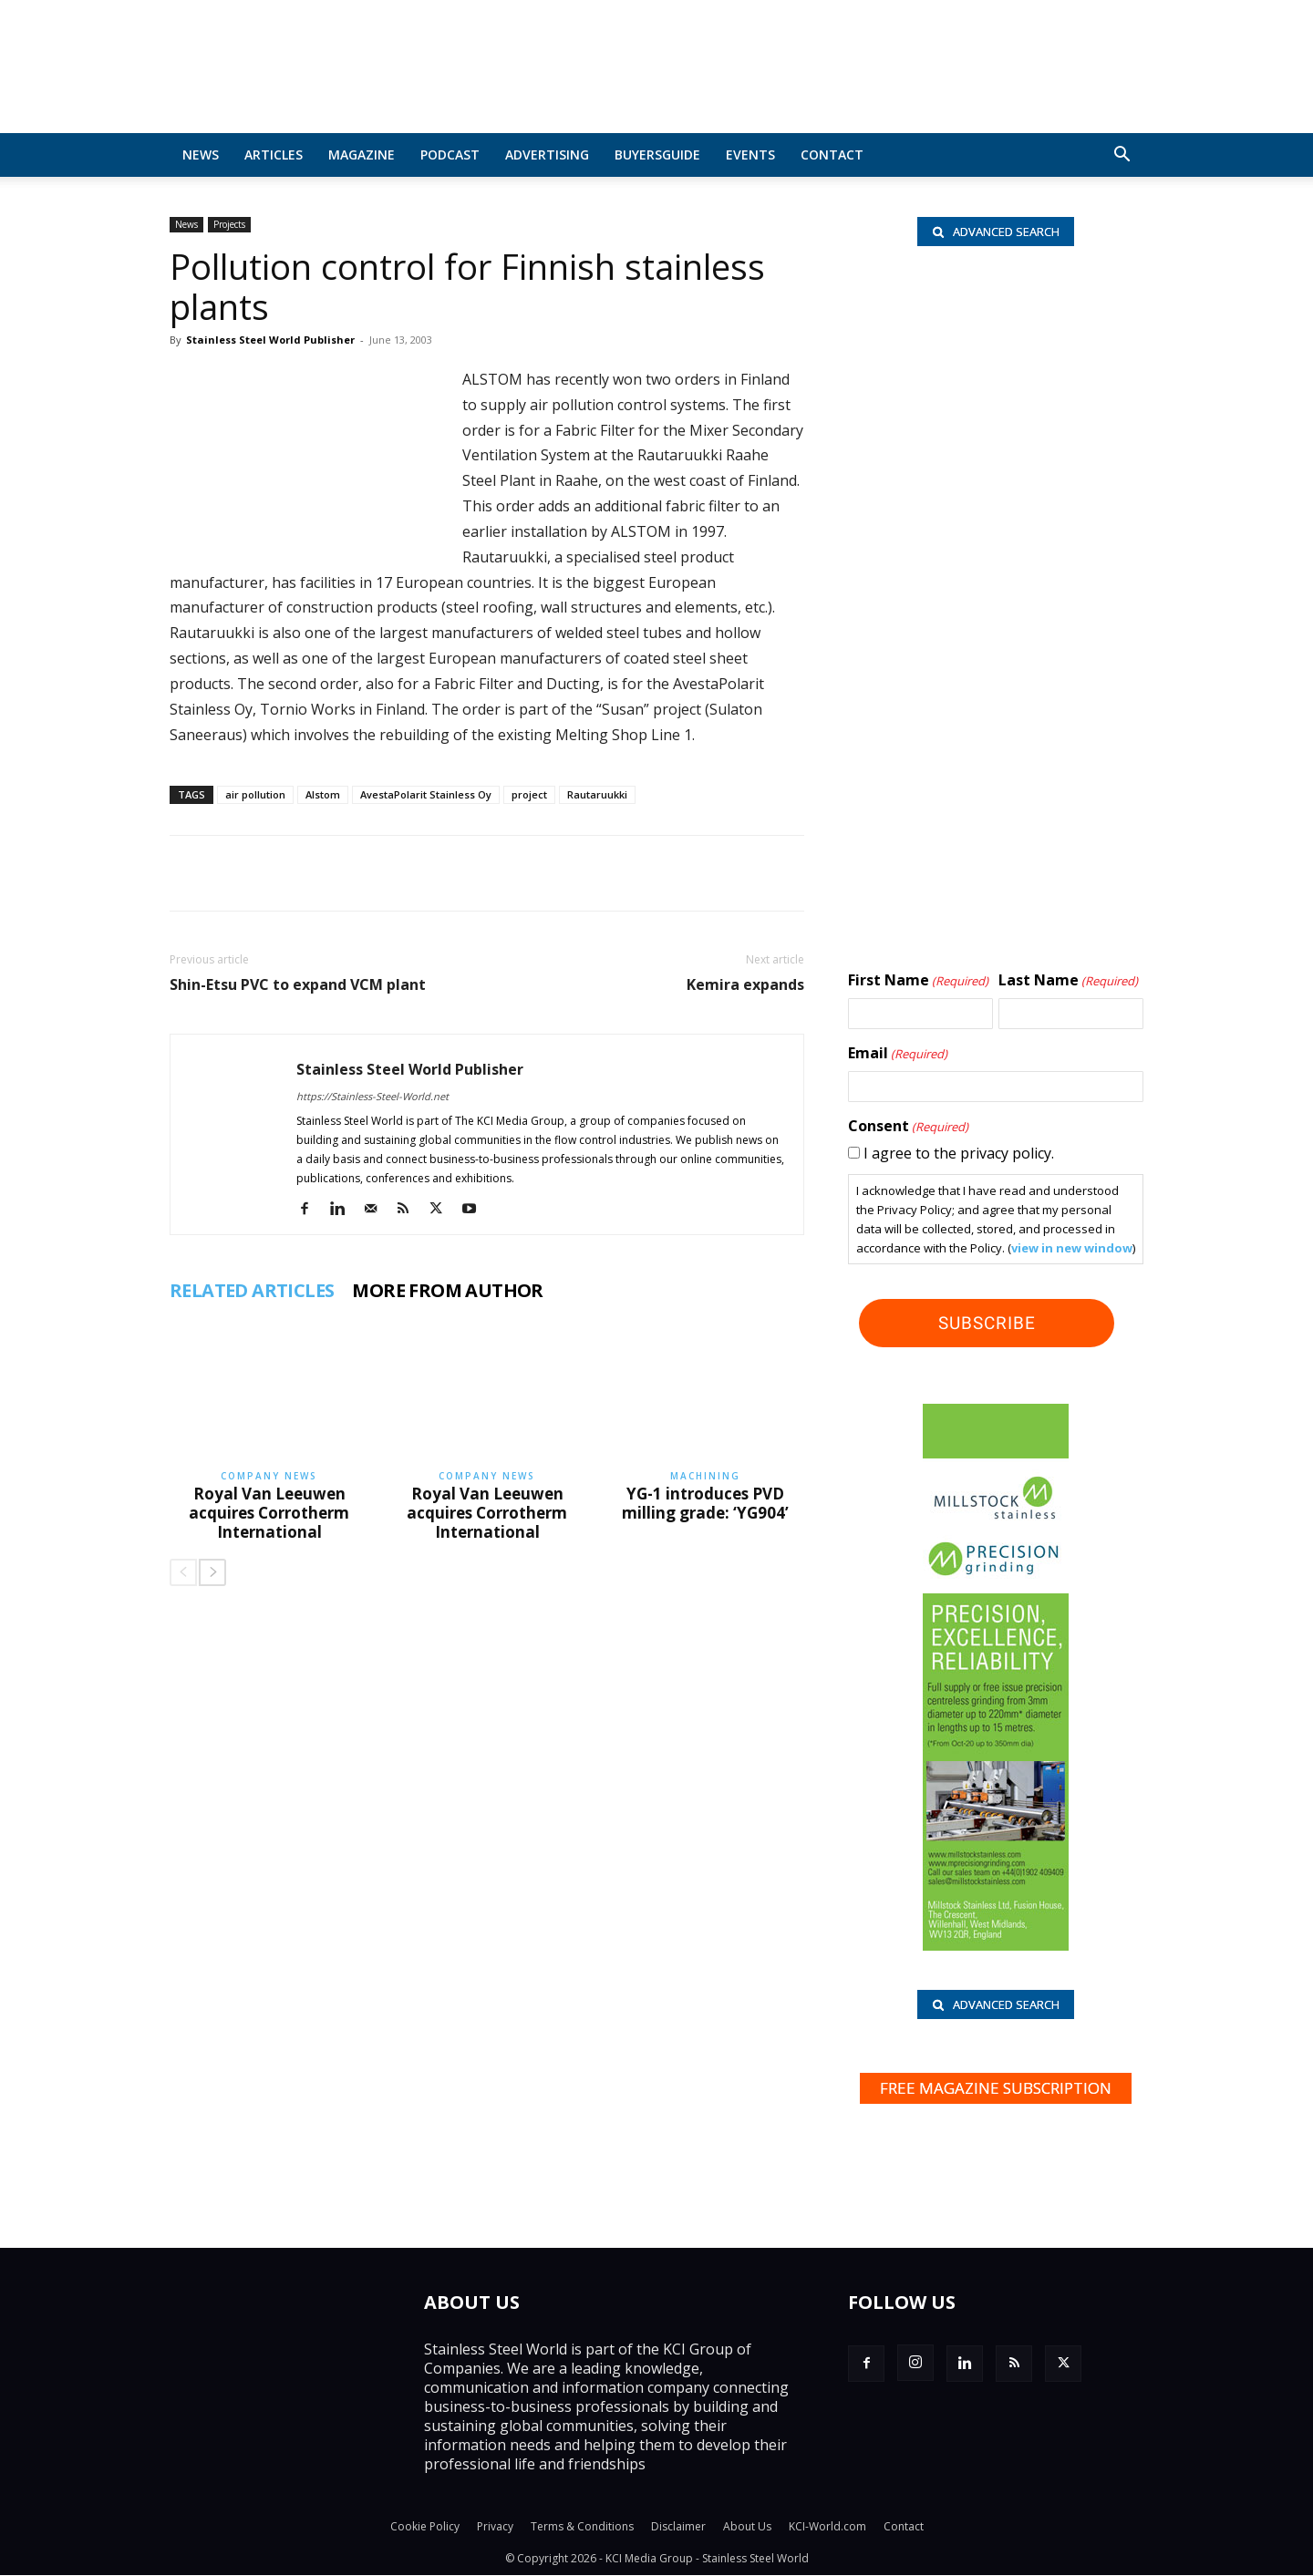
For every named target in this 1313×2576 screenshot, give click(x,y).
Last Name (1068, 981)
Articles (273, 154)
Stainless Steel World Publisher (270, 339)
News (200, 154)
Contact (832, 154)
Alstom (322, 794)
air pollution (255, 794)
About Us (747, 2527)
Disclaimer (678, 2527)
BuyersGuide (657, 154)
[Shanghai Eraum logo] (995, 716)
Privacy (495, 2527)
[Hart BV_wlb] (995, 359)
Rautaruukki (597, 794)
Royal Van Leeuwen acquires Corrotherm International (269, 1512)
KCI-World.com (827, 2527)
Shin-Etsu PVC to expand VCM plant (298, 984)
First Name (918, 981)
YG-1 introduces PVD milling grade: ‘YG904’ (705, 1503)
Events (750, 154)
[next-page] (212, 1572)
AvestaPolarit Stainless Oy (425, 794)
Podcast (450, 154)
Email (897, 1054)
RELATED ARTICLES (252, 1291)
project (529, 794)
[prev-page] (183, 1572)
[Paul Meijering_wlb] (995, 592)
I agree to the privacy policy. (958, 1153)
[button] (1121, 156)
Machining (705, 1475)
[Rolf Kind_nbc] (995, 480)
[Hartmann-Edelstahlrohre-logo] (995, 823)
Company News (269, 1475)
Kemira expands (745, 984)
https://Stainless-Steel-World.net (372, 1096)
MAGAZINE (361, 154)
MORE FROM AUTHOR (447, 1291)
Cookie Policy (425, 2527)
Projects (229, 224)
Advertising (547, 154)
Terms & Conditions (582, 2527)
